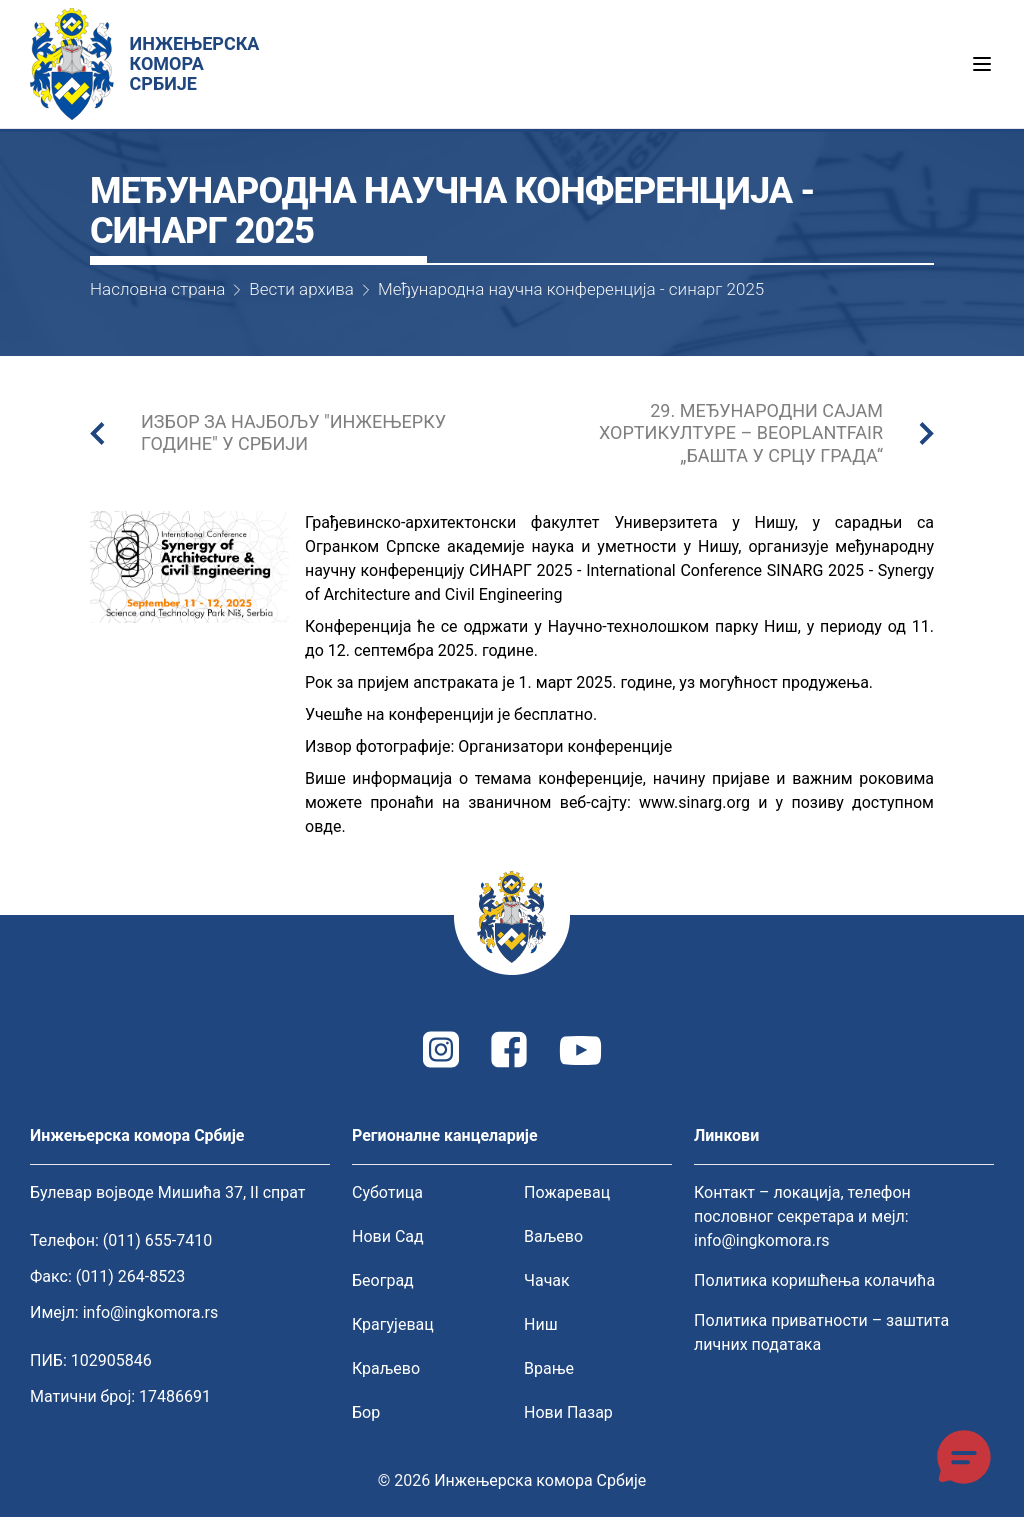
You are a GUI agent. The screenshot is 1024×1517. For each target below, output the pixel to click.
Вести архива (301, 289)
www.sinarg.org (694, 802)
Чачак (547, 1280)
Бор (366, 1412)
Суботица (387, 1192)
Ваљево (553, 1236)
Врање (549, 1368)
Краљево (386, 1368)
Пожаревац (567, 1192)
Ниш (541, 1324)
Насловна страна (157, 289)
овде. (325, 826)
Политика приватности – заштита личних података (821, 1332)
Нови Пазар (568, 1412)
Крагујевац (393, 1324)
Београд (383, 1280)
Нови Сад (388, 1236)
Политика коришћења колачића (814, 1280)
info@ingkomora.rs (151, 1312)
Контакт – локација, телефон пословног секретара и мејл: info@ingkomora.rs (802, 1216)
